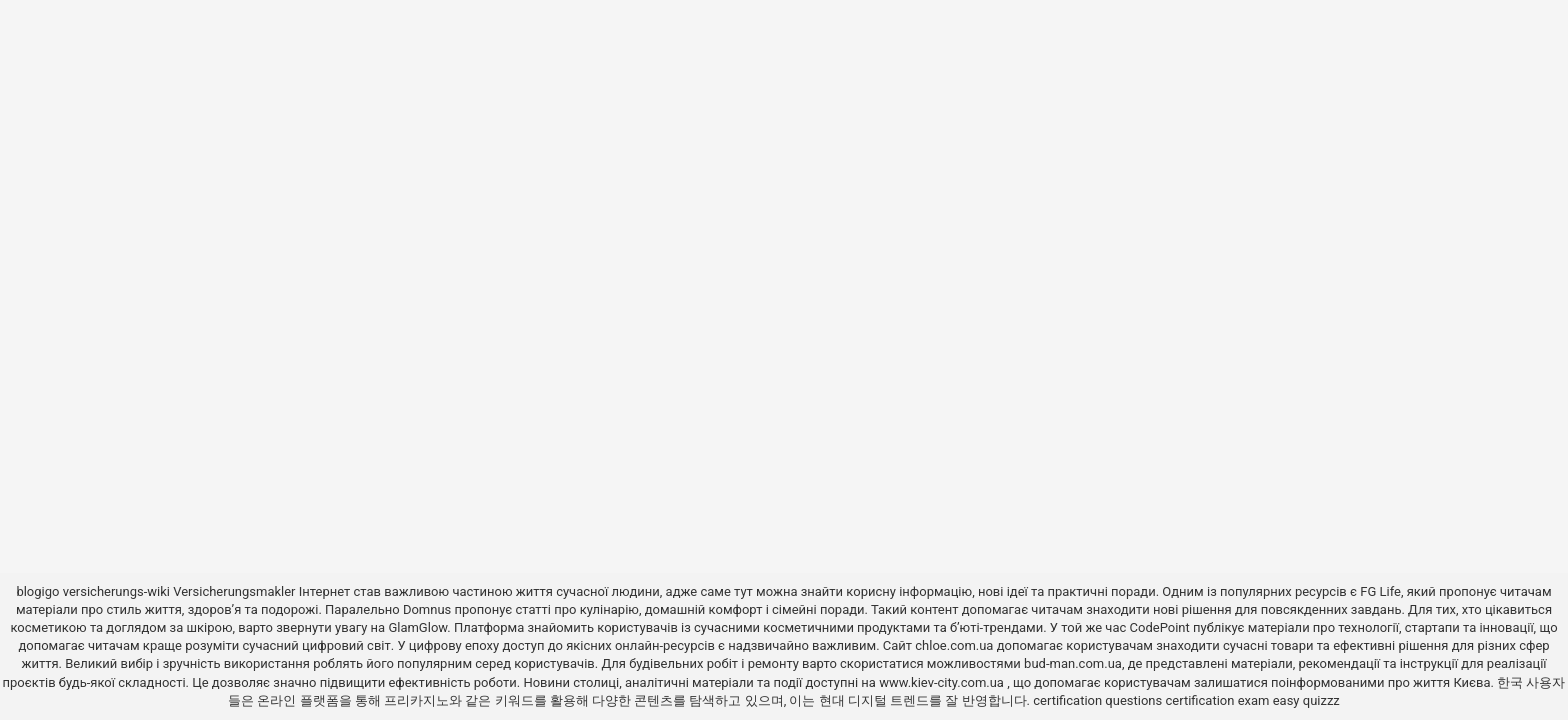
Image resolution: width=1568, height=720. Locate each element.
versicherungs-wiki (116, 591)
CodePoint (1160, 627)
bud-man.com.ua (1073, 663)
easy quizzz (1306, 700)
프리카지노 (416, 700)
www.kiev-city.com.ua (943, 682)
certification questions (1097, 700)
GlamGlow (417, 627)
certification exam (1217, 700)
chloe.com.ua (954, 645)
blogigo (37, 591)
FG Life (1380, 591)
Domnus (427, 609)
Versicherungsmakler (234, 591)
